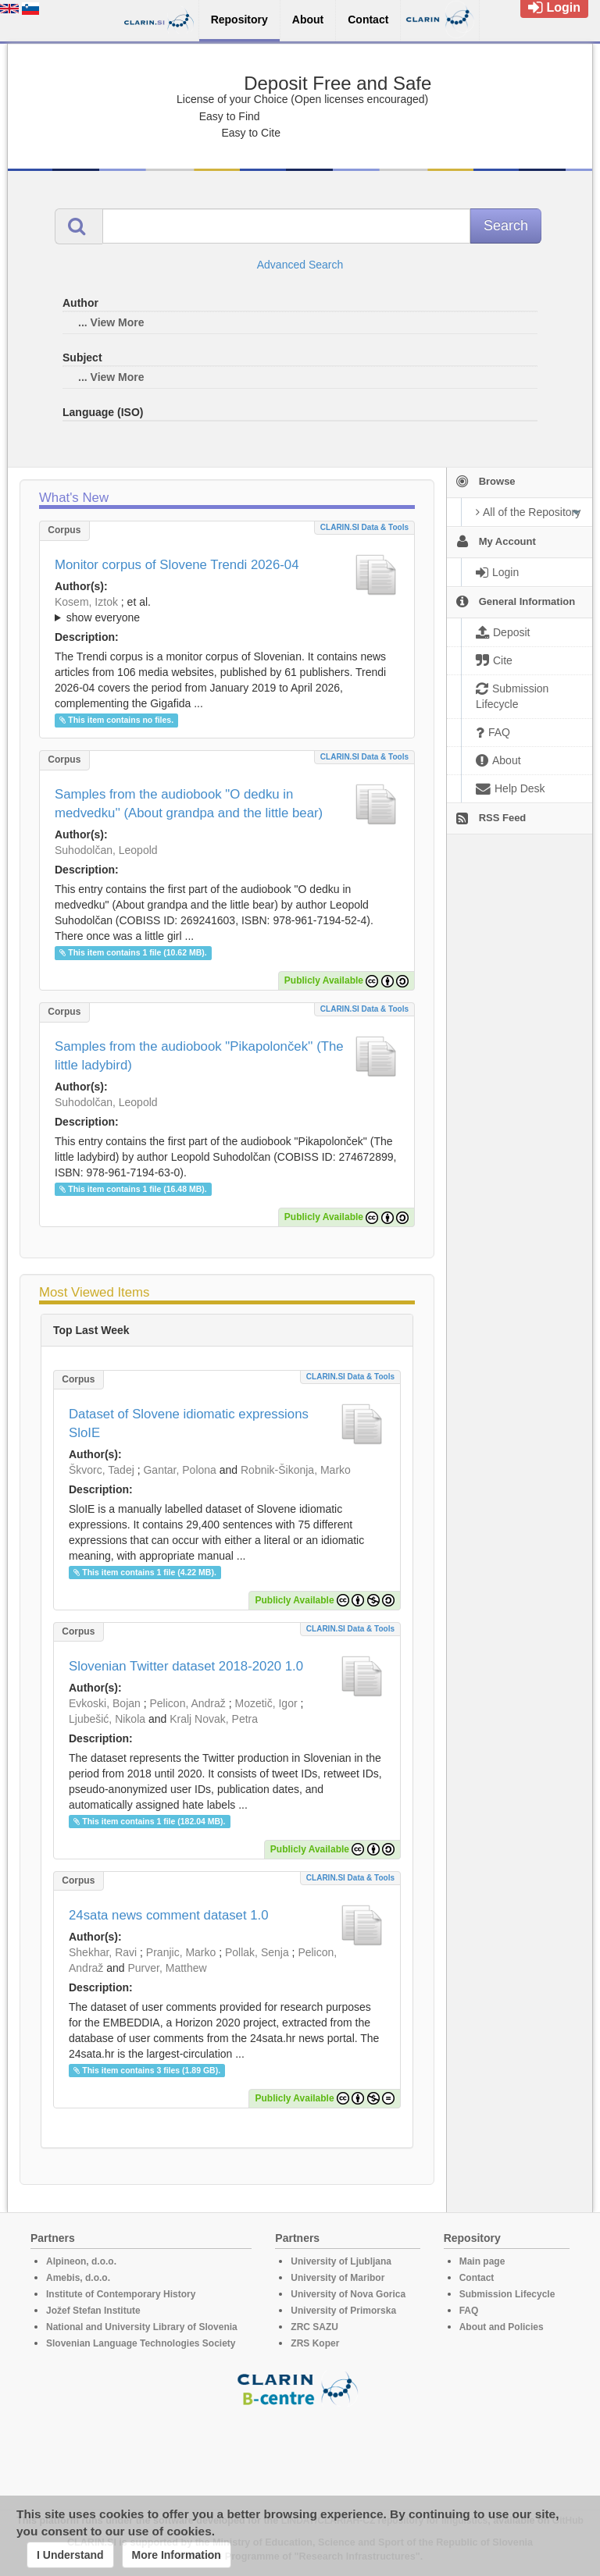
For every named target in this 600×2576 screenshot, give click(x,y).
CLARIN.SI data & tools (364, 527)
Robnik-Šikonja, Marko (296, 1470)
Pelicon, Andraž (188, 1703)
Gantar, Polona (179, 1470)
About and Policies (501, 2327)
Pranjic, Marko (181, 1952)
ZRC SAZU (314, 2327)
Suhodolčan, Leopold (106, 850)
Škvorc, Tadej (101, 1470)
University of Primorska (343, 2310)
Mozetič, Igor (265, 1703)
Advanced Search (300, 264)
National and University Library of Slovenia (142, 2327)
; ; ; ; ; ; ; (227, 609)
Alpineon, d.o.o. (81, 2261)
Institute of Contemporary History (120, 2294)
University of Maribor (337, 2277)
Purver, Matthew (167, 1968)
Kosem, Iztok (86, 602)
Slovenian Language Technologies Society (141, 2343)
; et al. (227, 610)
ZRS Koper (315, 2343)
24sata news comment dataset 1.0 (169, 1915)
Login (554, 7)
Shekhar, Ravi (103, 1952)
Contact (477, 2277)
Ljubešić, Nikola (107, 1719)
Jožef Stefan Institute (93, 2310)
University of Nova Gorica (348, 2294)
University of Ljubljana (341, 2261)
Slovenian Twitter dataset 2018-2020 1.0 (186, 1666)
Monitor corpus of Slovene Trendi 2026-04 (177, 564)
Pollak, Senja (257, 1952)
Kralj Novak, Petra (214, 1719)
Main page (482, 2261)
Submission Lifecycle (507, 2294)
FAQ (469, 2310)
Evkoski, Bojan (105, 1703)
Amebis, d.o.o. (78, 2277)
